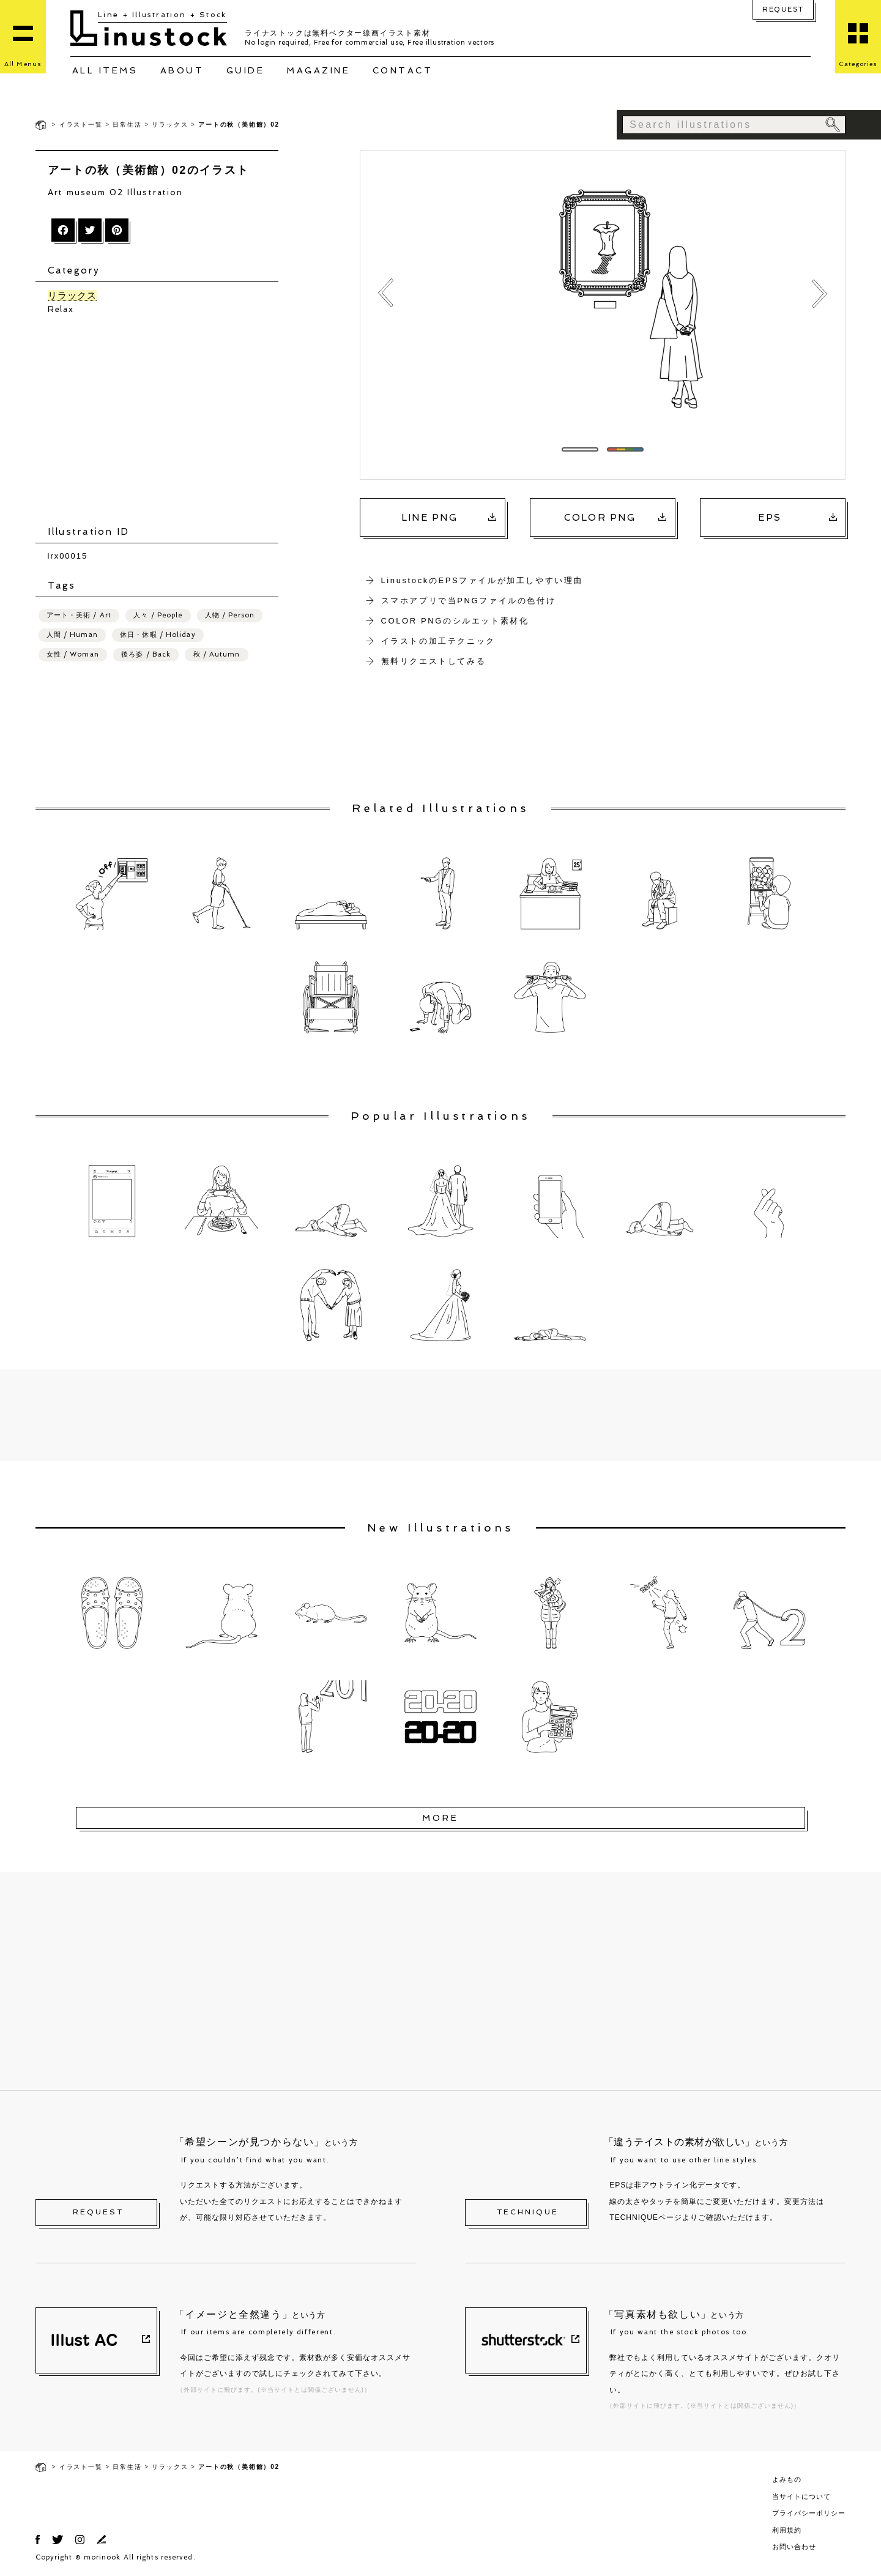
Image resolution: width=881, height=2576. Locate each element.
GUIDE (245, 70)
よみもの (786, 2479)
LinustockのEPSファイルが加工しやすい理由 (482, 580)
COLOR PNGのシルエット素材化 (455, 620)
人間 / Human (72, 635)
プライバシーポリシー (809, 2513)
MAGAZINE (318, 70)
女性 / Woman (72, 654)
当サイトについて (801, 2496)
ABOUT (182, 70)
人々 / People (157, 615)
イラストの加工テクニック (438, 641)
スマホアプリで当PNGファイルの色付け (468, 600)
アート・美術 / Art (78, 615)
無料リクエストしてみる (433, 661)
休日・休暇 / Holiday (158, 635)
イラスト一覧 (81, 124)
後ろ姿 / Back (146, 654)
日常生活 (127, 124)
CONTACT (403, 70)
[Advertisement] (163, 420)
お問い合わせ (794, 2546)
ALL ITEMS (105, 70)
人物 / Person (230, 615)
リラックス (170, 124)
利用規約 (786, 2530)
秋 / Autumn (216, 654)
